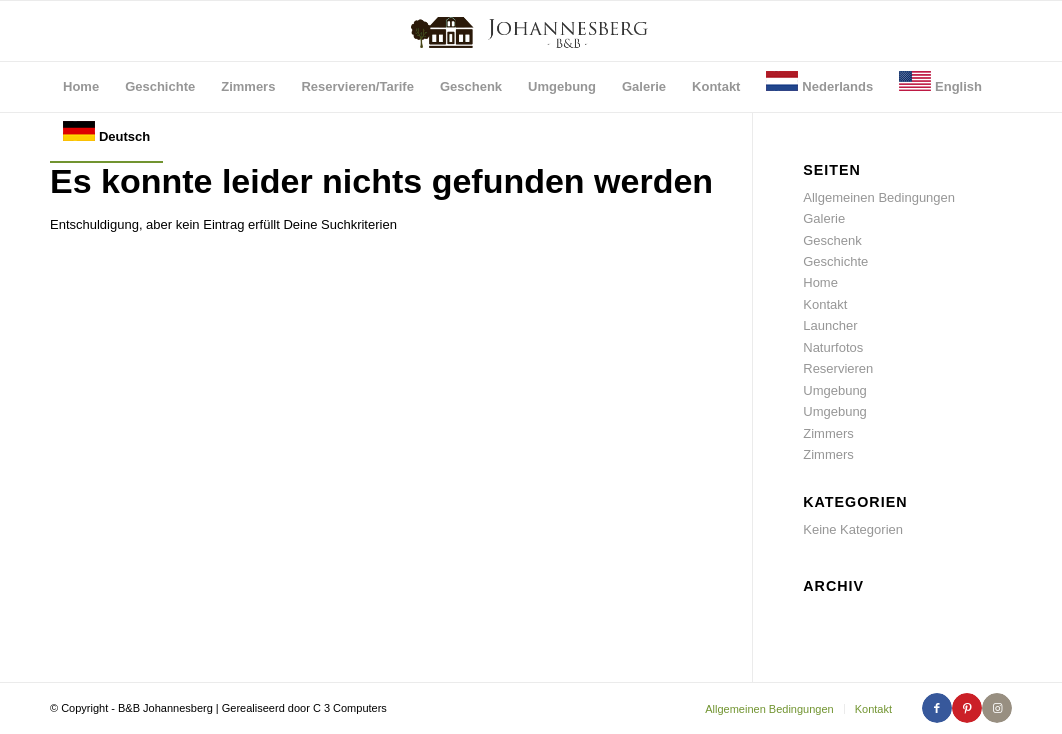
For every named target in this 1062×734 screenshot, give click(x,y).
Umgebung (835, 390)
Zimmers (828, 433)
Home (820, 282)
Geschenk (832, 240)
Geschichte (835, 261)
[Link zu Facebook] (937, 708)
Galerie (824, 218)
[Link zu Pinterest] (967, 708)
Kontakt (825, 304)
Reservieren (838, 368)
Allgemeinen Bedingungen (879, 197)
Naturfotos (833, 347)
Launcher (830, 325)
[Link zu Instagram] (997, 708)
